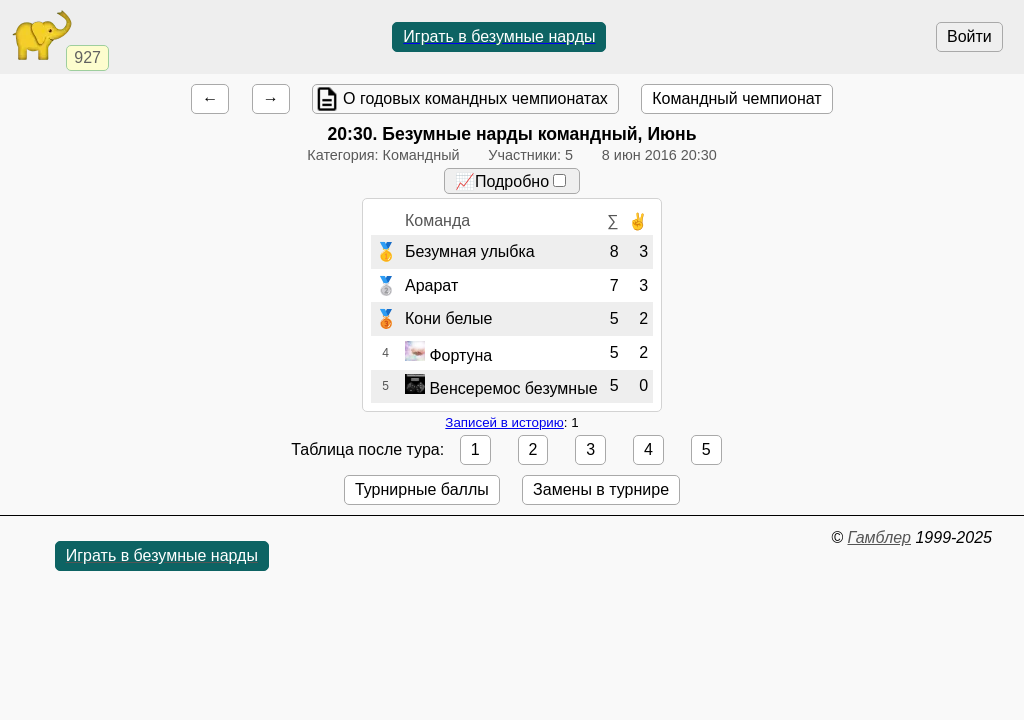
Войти (969, 36)
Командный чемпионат (736, 98)
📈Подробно (510, 181)
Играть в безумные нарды (499, 36)
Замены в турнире (601, 489)
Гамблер (879, 537)
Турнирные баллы (422, 489)
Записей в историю (504, 422)
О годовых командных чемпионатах (475, 98)
